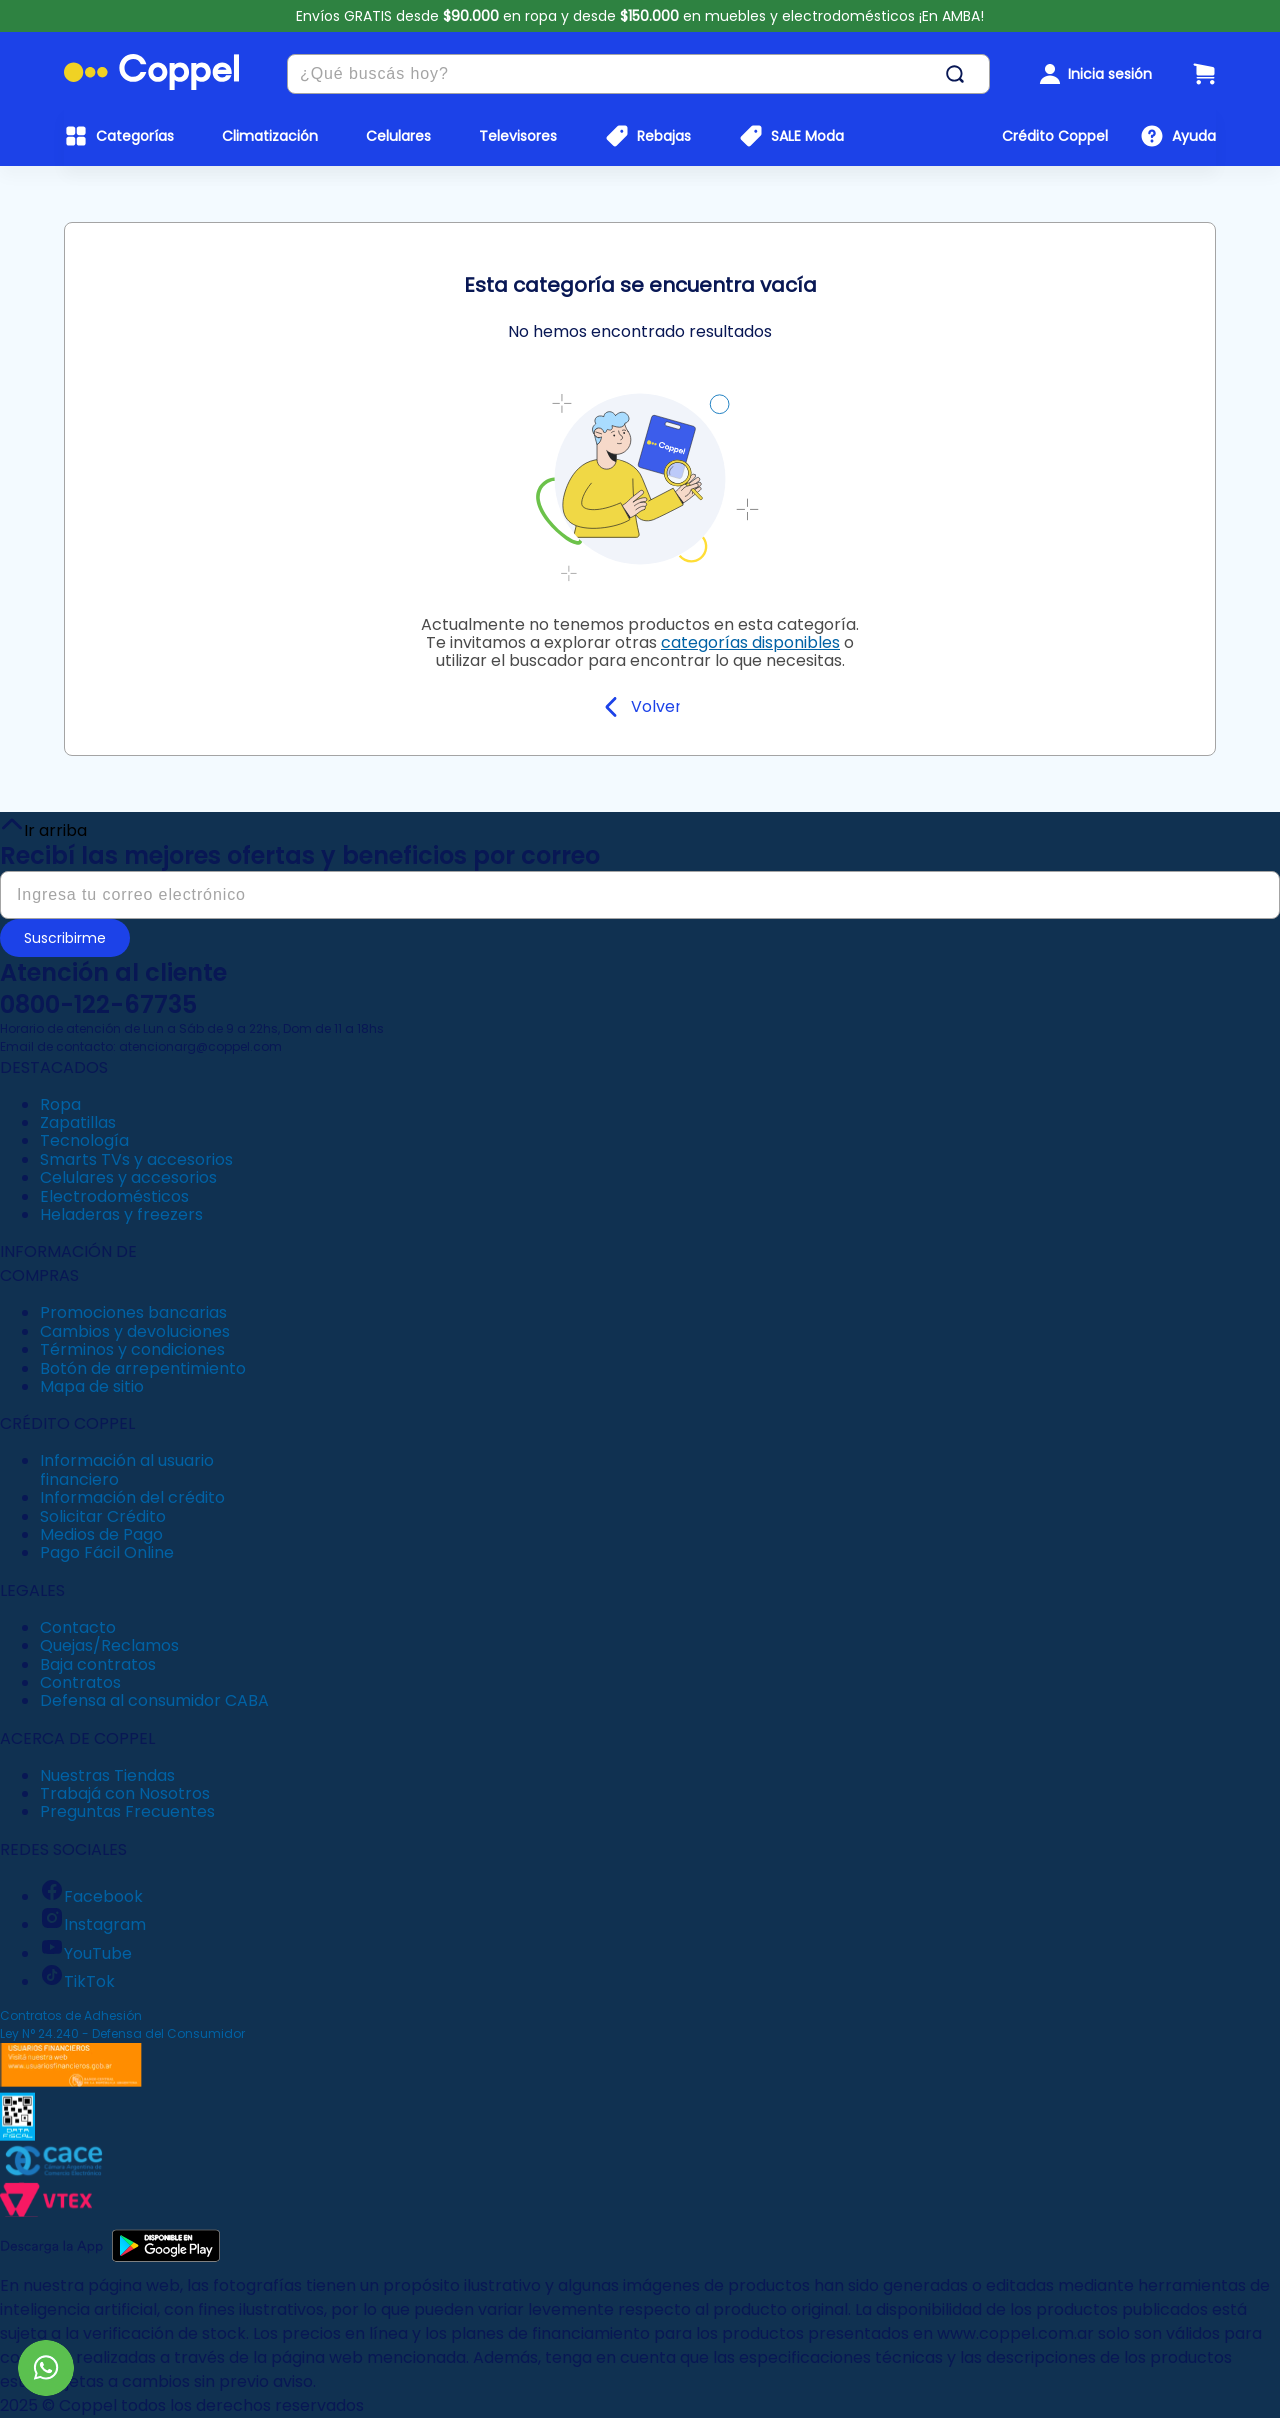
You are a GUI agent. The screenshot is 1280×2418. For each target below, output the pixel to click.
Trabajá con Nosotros (125, 1793)
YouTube (86, 1953)
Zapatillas (78, 1122)
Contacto (78, 1627)
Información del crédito (132, 1497)
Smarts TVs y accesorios (136, 1159)
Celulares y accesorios (128, 1177)
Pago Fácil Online (107, 1552)
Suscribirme (65, 938)
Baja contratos (98, 1664)
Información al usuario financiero (127, 1469)
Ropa (60, 1104)
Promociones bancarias (133, 1312)
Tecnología (84, 1140)
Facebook (91, 1896)
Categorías (135, 136)
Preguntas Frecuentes (127, 1811)
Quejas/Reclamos (109, 1645)
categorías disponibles (750, 642)
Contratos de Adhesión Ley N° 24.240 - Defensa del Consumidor (122, 2024)
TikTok (77, 1981)
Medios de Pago (101, 1534)
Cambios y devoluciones (135, 1331)
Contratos (80, 1682)
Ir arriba (43, 826)
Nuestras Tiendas (107, 1775)
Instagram (93, 1924)
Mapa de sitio (92, 1386)
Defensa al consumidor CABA (154, 1700)
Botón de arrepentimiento (143, 1368)
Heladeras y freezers (121, 1214)
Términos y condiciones (132, 1349)
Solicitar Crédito (103, 1516)
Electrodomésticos (114, 1196)
